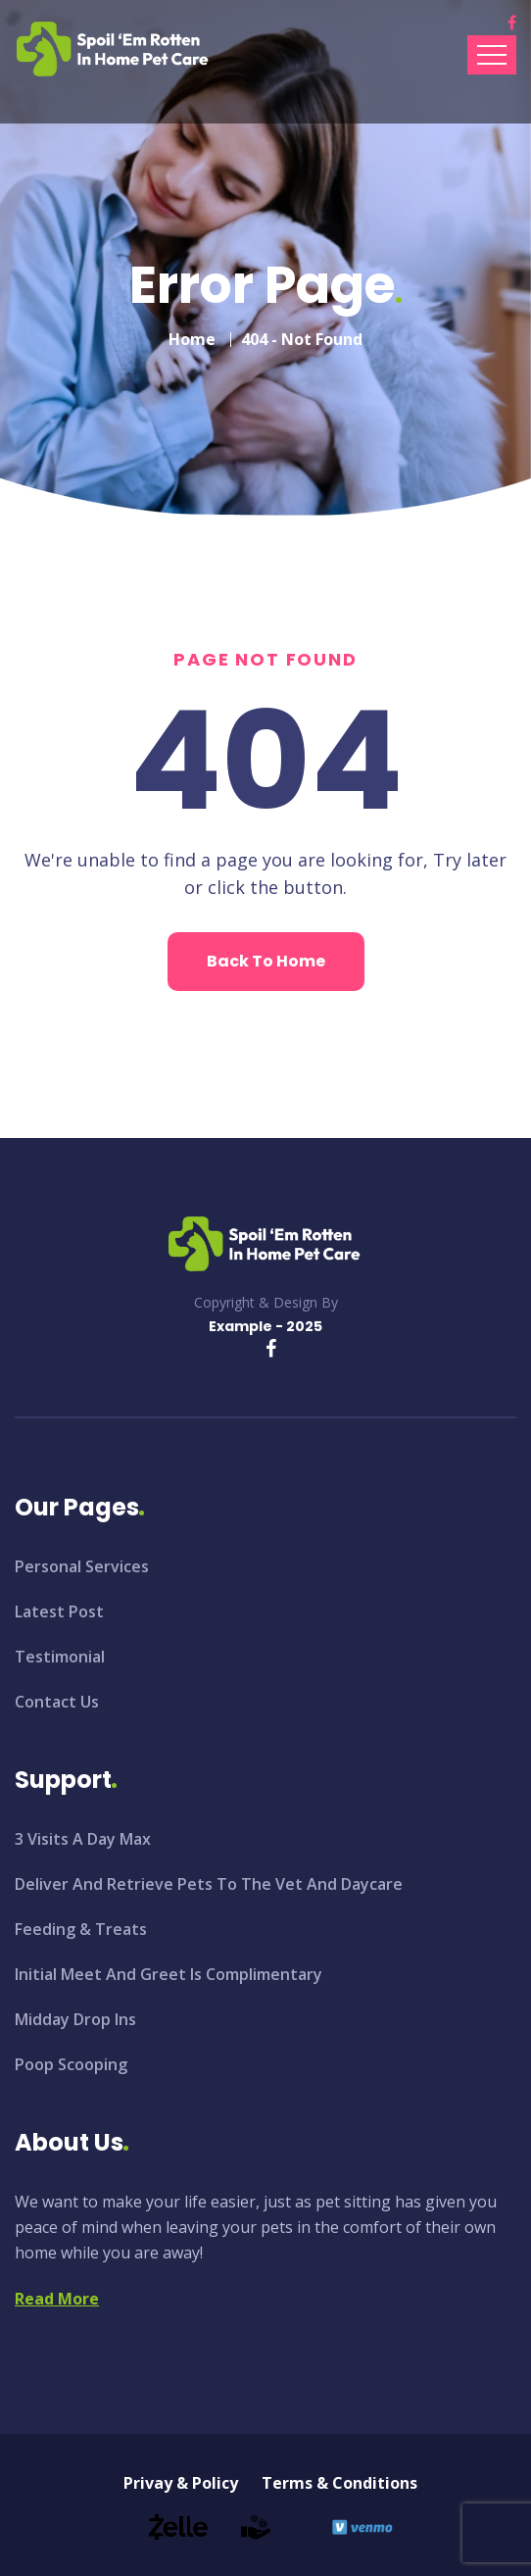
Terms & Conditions (339, 2483)
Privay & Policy (180, 2483)
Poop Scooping (71, 2064)
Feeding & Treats (81, 1929)
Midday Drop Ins (75, 2019)
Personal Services (82, 1566)
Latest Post (59, 1611)
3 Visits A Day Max (83, 1839)
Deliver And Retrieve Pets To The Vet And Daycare (209, 1884)
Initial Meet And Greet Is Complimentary (168, 1974)
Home (192, 339)
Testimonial (60, 1656)
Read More (57, 2298)
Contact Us (57, 1701)
